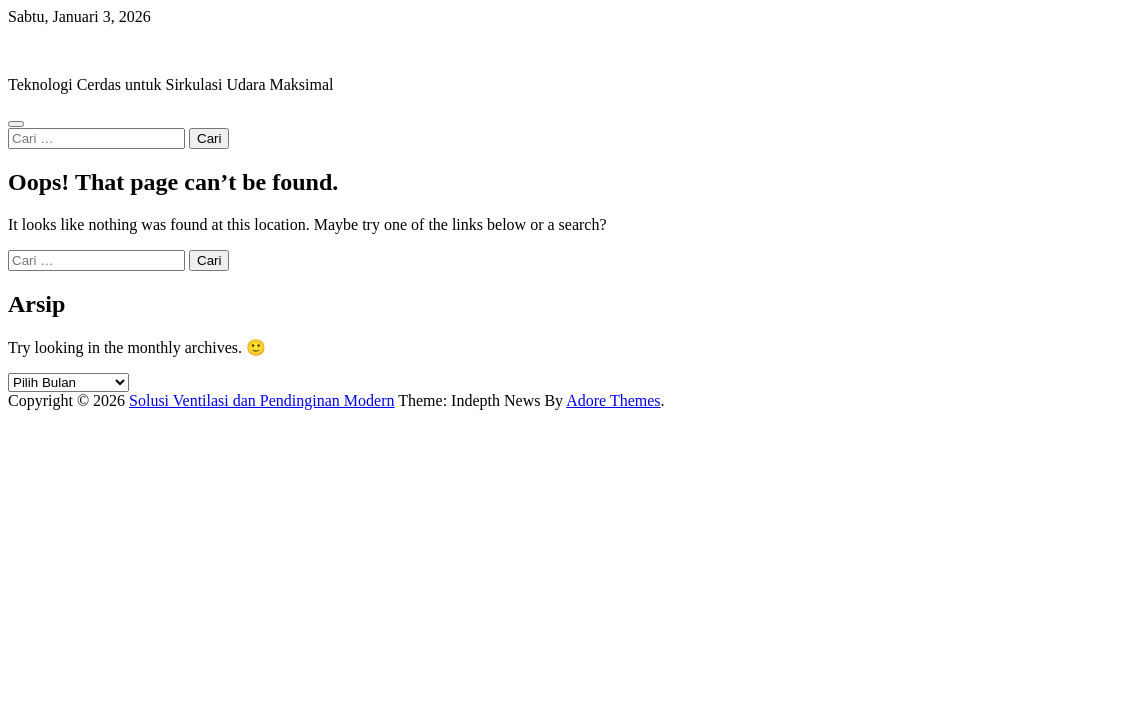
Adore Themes (613, 400)
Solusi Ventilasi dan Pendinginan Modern (140, 50)
